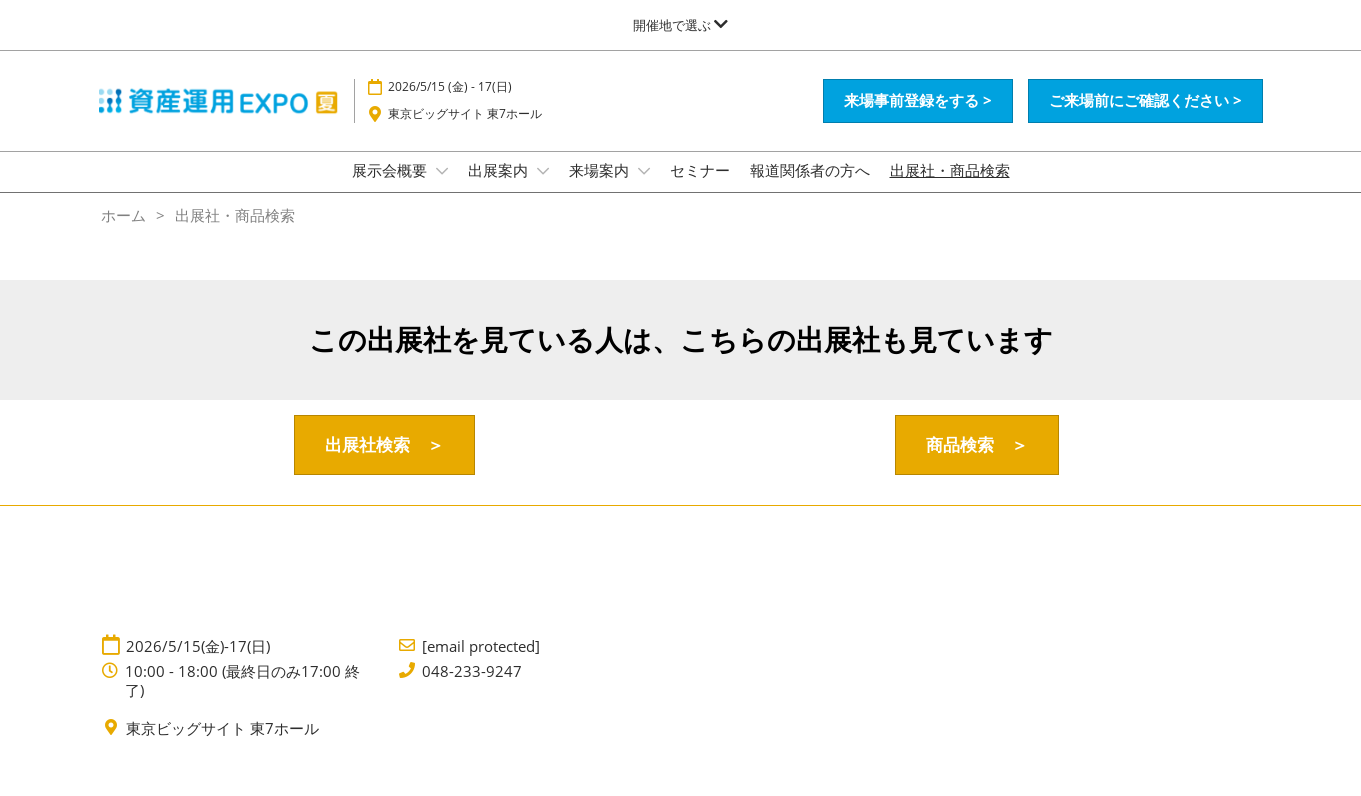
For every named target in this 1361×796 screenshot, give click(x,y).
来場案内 (601, 189)
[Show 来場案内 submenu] (644, 190)
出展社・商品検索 (950, 189)
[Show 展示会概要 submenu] (442, 190)
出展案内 (500, 189)
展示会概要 (391, 189)
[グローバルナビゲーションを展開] (680, 25)
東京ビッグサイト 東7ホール (465, 132)
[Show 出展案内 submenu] (543, 190)
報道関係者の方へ (810, 189)
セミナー (700, 189)
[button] (918, 120)
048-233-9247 (472, 689)
